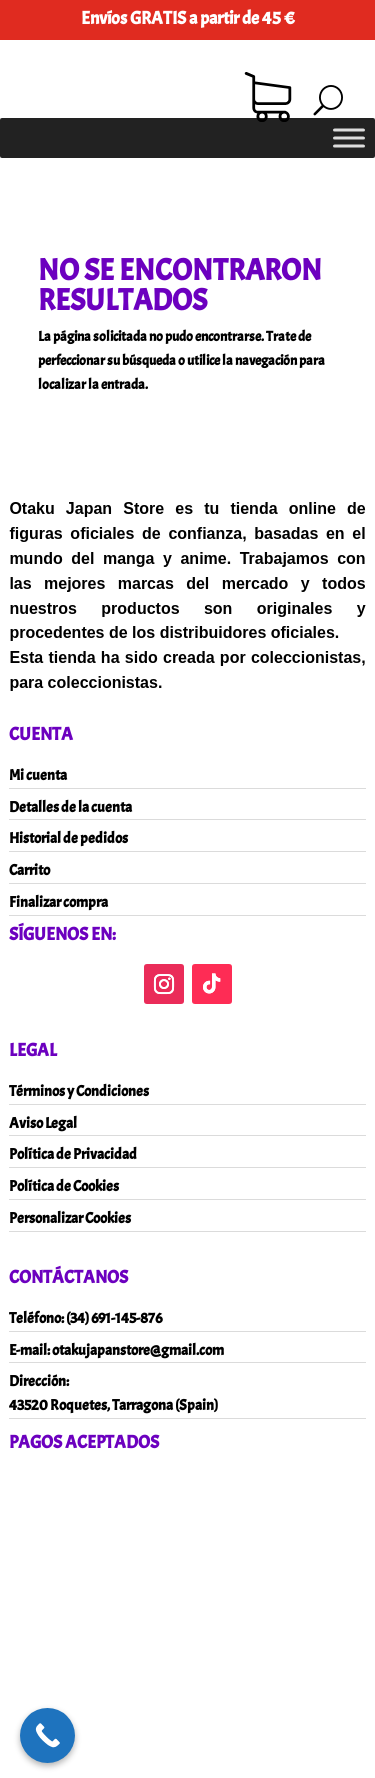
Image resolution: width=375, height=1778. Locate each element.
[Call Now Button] (47, 1735)
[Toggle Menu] (349, 137)
